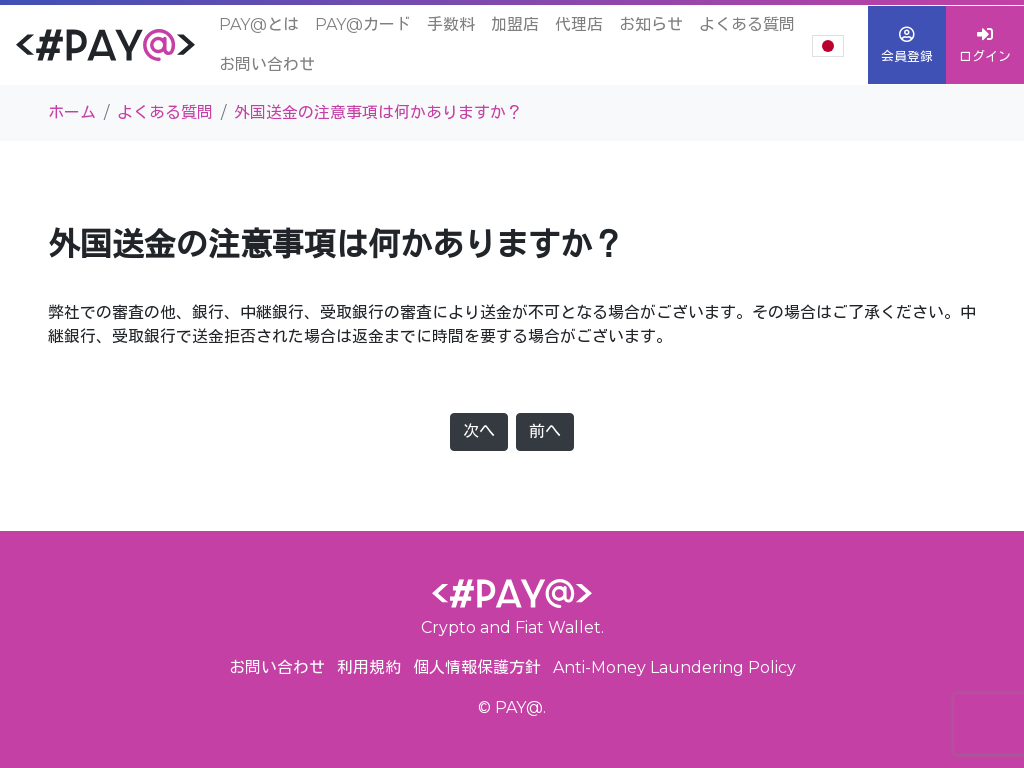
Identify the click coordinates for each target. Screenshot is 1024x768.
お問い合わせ (267, 64)
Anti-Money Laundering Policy (674, 667)
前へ (545, 431)
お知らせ (651, 24)
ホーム (72, 112)
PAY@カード (363, 24)
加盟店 (515, 24)
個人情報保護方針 (477, 667)
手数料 (451, 24)
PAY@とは (259, 24)
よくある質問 (747, 24)
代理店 (579, 24)
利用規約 (369, 667)
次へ (479, 431)
